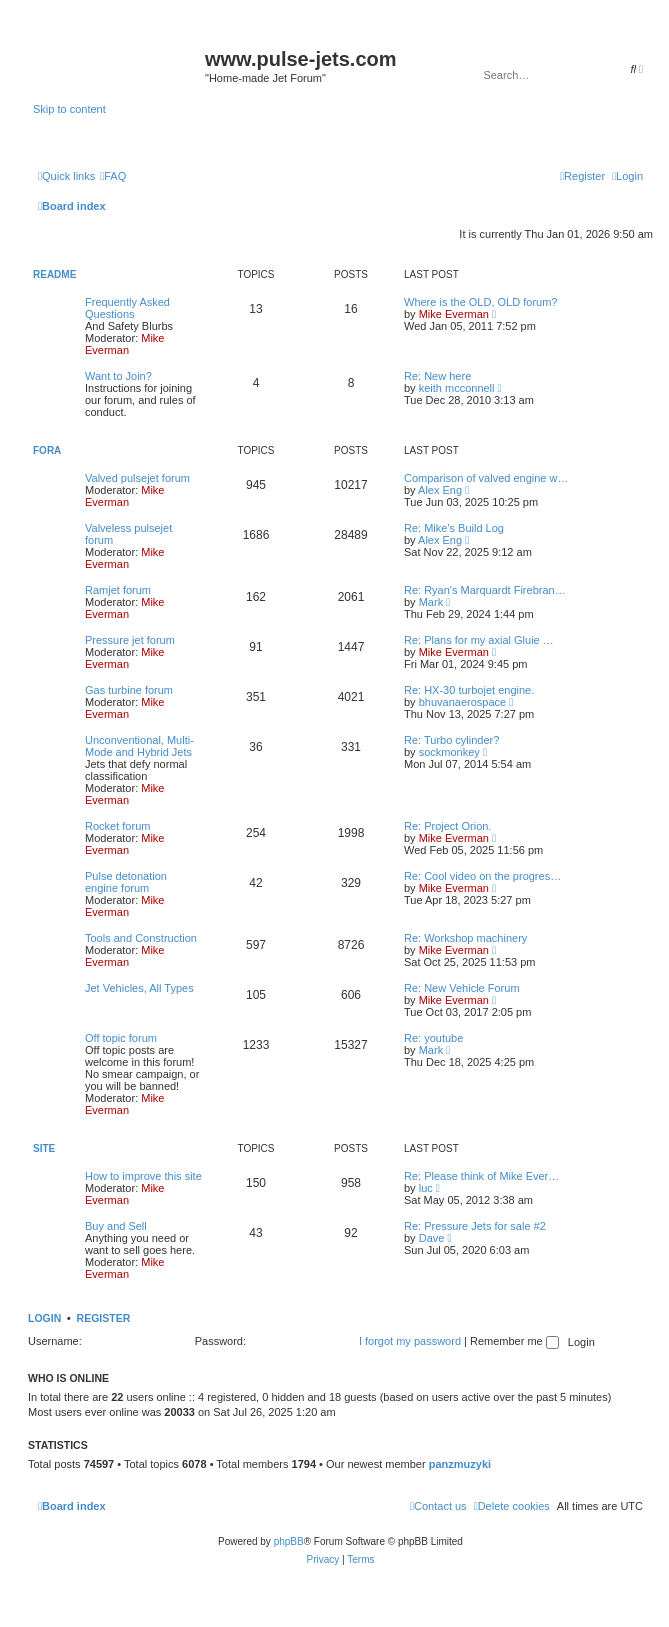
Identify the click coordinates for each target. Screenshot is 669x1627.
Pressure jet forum (130, 640)
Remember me (514, 1341)
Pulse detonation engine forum (126, 882)
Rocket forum (117, 826)
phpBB (289, 1541)
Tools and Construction (141, 938)
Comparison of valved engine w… (486, 478)
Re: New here (437, 376)
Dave (432, 1238)
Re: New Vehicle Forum (462, 988)
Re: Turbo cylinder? (451, 740)
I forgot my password (410, 1341)
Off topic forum (121, 1038)
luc (426, 1188)
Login (44, 1318)
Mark (431, 602)
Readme (54, 274)
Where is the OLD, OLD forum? (480, 302)
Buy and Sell (116, 1226)
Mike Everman (125, 344)
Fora (47, 450)
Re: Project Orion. (447, 826)
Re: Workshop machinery (465, 938)
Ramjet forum (118, 590)
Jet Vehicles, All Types (139, 988)
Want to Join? (118, 376)
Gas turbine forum (129, 690)
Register (104, 1318)
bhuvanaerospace (462, 702)
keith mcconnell (457, 388)
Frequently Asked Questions (127, 308)
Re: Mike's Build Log (454, 528)
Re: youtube (433, 1038)
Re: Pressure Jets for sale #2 (475, 1226)
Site (44, 1148)
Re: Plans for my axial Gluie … (479, 640)
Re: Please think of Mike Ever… (481, 1176)
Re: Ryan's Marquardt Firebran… (485, 590)
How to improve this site (143, 1176)
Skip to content (69, 109)
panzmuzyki (460, 1464)
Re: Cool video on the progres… (482, 876)
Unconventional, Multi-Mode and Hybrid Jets (139, 746)
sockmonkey (449, 752)
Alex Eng (440, 490)
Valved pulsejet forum (137, 478)
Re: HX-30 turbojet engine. (469, 690)
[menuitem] (113, 176)
